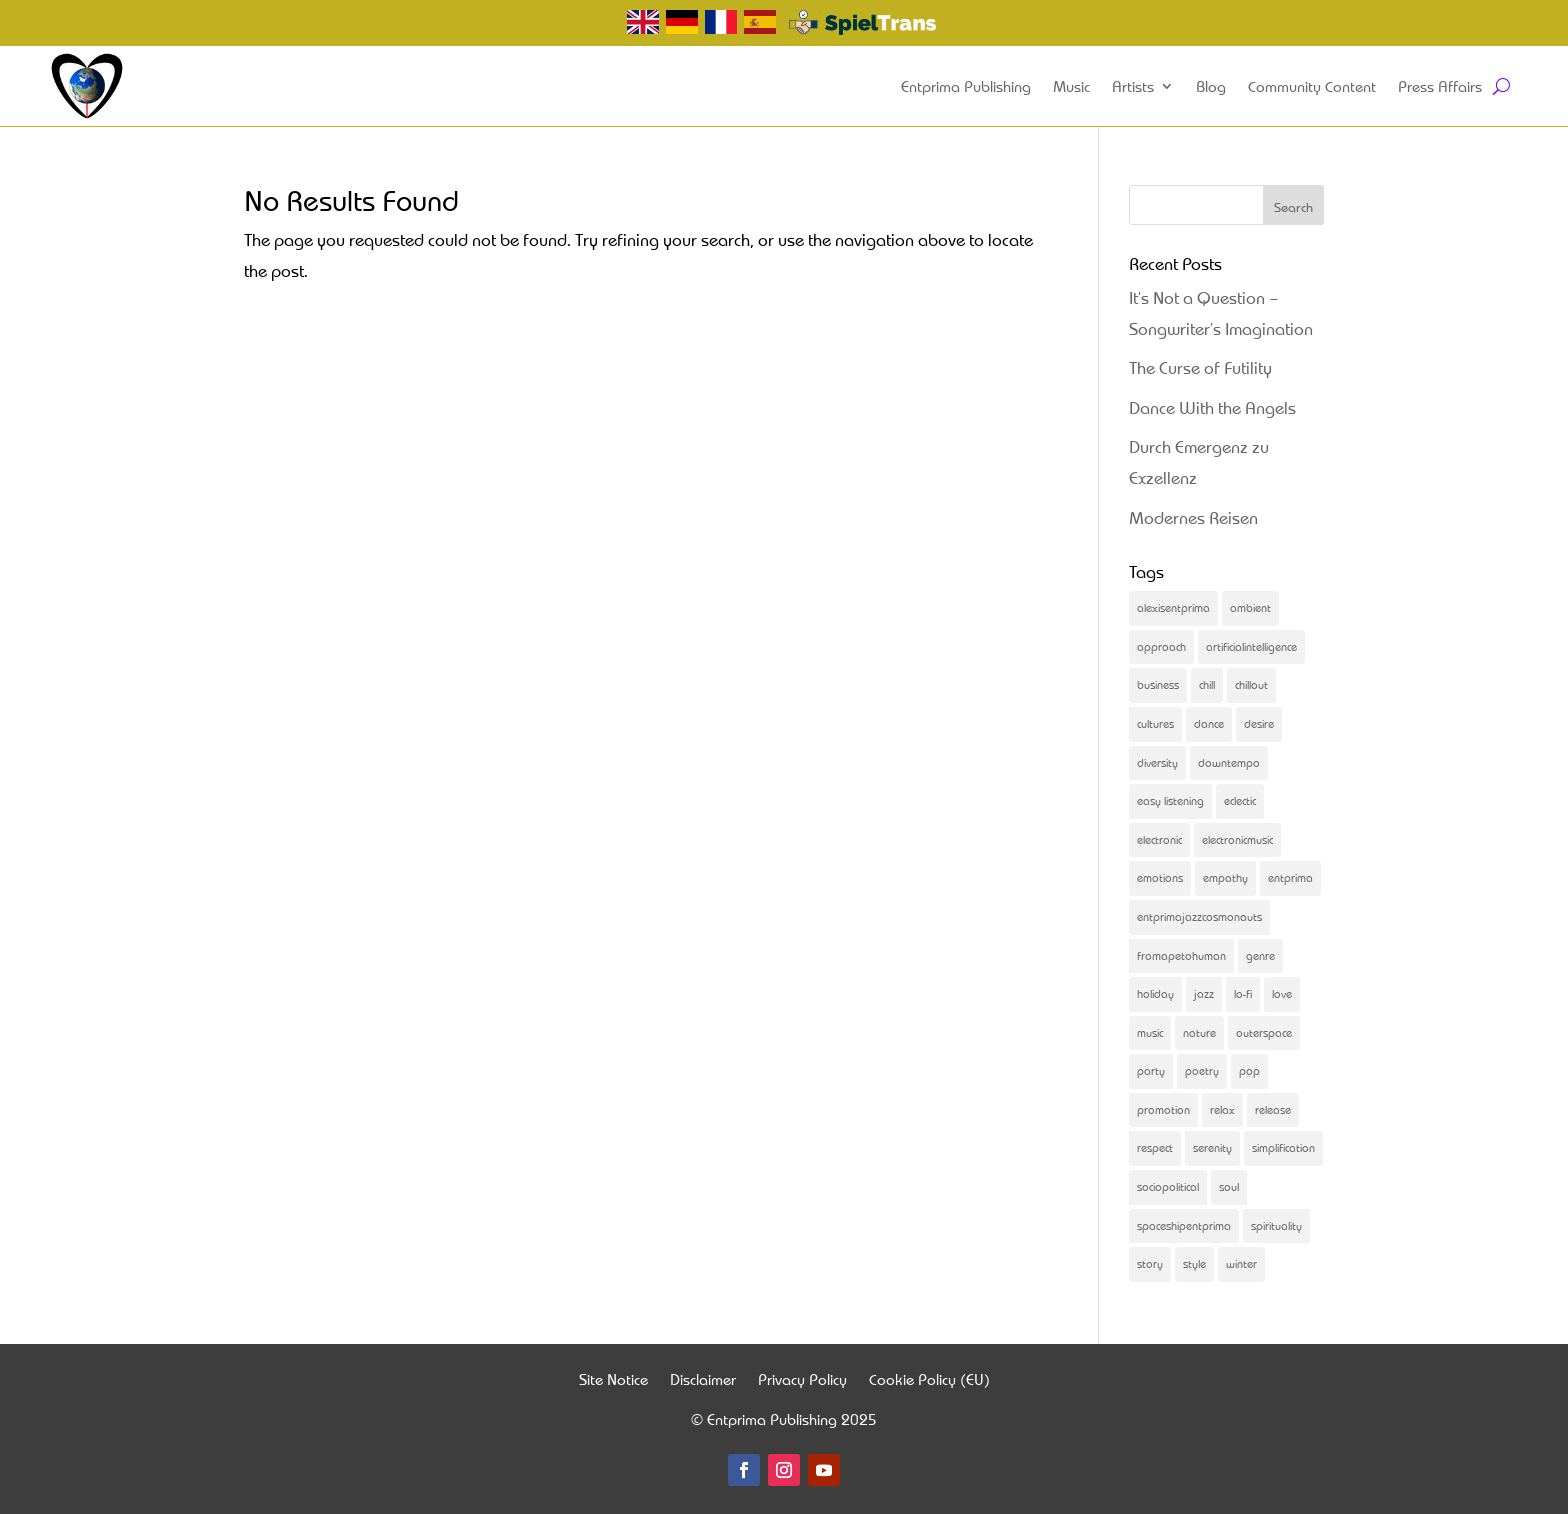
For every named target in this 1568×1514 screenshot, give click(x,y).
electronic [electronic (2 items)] (1159, 839)
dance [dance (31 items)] (1209, 723)
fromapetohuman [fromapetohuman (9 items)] (1181, 955)
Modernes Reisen (1193, 517)
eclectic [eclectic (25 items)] (1240, 800)
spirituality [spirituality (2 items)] (1276, 1225)
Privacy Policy (802, 1381)
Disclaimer (703, 1381)
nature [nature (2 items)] (1199, 1032)
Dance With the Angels (1212, 407)
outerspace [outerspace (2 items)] (1264, 1032)
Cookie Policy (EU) (929, 1381)
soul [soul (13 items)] (1229, 1186)
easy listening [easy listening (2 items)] (1170, 800)
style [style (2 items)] (1194, 1263)
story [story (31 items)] (1150, 1263)
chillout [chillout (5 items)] (1251, 684)
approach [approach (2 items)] (1161, 646)
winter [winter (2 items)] (1241, 1263)
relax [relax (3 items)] (1222, 1109)
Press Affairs (1440, 86)
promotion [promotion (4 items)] (1163, 1109)
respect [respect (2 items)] (1155, 1147)
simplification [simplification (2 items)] (1283, 1147)
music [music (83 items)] (1150, 1032)
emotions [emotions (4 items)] (1160, 877)
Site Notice (613, 1381)
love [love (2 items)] (1282, 993)
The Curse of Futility (1200, 367)
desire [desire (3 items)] (1259, 723)
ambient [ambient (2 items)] (1250, 607)
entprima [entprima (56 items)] (1290, 877)
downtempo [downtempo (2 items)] (1229, 762)
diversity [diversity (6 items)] (1157, 762)
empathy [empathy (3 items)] (1225, 877)
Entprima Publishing (966, 86)
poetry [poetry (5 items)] (1202, 1070)
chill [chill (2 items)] (1207, 684)
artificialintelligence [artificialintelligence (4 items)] (1251, 646)
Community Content (1312, 86)
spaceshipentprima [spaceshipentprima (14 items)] (1184, 1225)
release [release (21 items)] (1273, 1109)
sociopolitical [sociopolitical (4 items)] (1168, 1186)
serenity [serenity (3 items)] (1212, 1147)
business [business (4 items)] (1158, 684)
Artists (1133, 86)
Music (1071, 86)
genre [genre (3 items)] (1260, 955)
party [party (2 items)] (1151, 1070)
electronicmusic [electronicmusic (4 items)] (1237, 839)
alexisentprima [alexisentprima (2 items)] (1173, 607)
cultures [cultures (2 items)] (1155, 723)
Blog (1211, 86)
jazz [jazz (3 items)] (1204, 993)
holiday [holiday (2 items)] (1155, 993)
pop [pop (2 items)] (1249, 1070)
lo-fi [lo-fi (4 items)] (1243, 993)
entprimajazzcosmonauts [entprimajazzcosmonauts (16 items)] (1199, 916)
